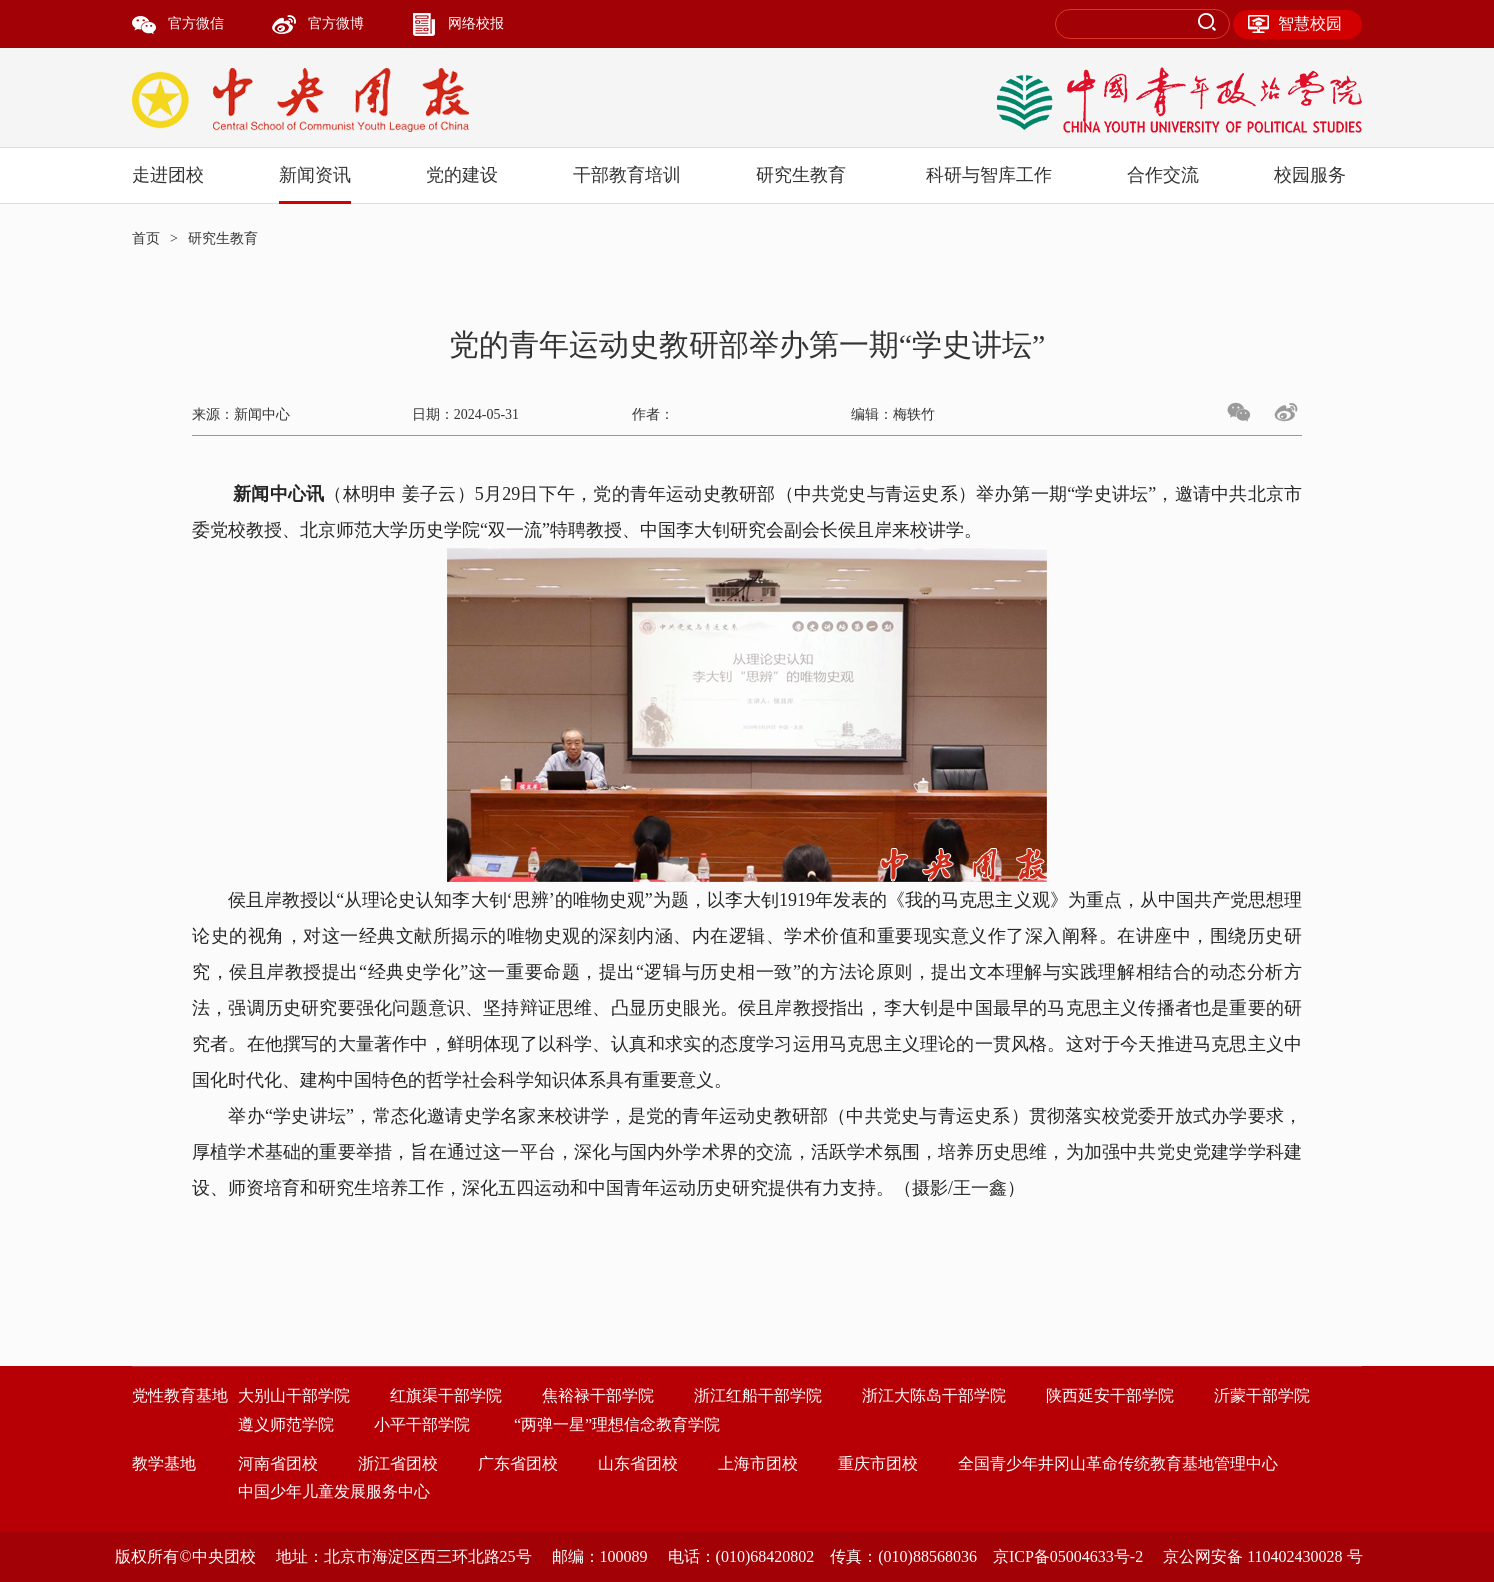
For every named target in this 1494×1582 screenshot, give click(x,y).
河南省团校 (278, 1463)
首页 (146, 238)
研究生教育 (801, 175)
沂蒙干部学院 (1262, 1395)
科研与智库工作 (989, 175)
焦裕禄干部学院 (598, 1395)
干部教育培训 (627, 175)
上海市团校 (758, 1463)
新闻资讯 (315, 175)
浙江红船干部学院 (758, 1395)
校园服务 (1310, 175)
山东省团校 (638, 1463)
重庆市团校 (878, 1463)
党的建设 (462, 175)
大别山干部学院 (294, 1395)
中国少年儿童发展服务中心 (334, 1491)
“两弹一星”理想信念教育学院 (617, 1424)
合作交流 (1163, 175)
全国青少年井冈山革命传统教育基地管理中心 (1118, 1463)
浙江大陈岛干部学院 (934, 1395)
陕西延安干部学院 (1110, 1395)
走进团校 (168, 175)
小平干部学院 (422, 1424)
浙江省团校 (398, 1463)
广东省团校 (518, 1463)
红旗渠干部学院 (446, 1395)
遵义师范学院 (286, 1424)
